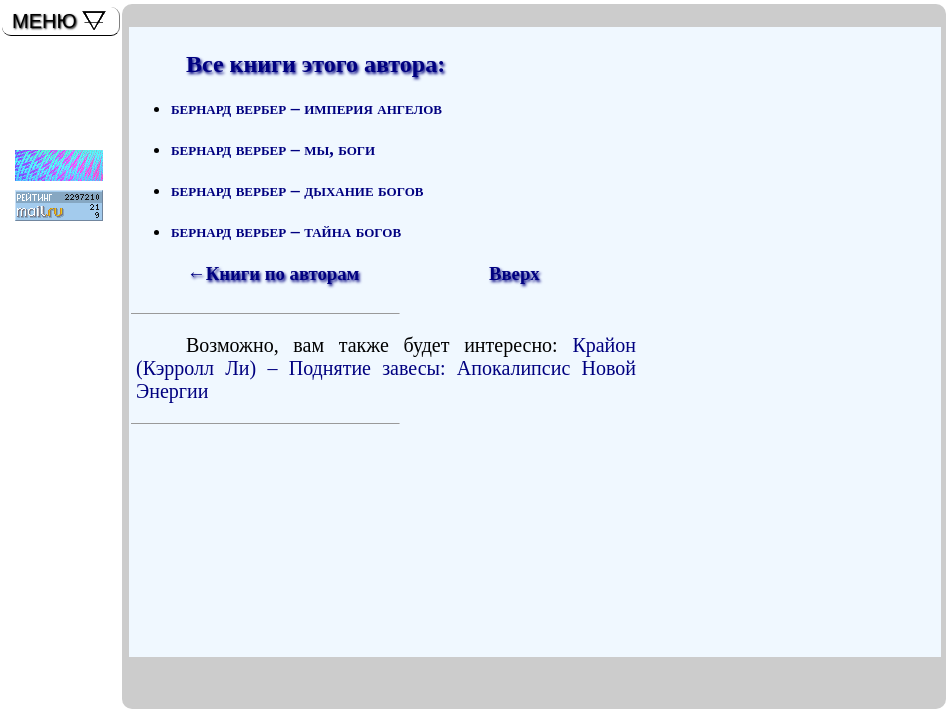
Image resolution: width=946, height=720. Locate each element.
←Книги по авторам (273, 273)
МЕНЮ (44, 21)
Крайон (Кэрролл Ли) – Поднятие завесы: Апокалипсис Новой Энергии (386, 368)
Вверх (514, 273)
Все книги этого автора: (315, 64)
